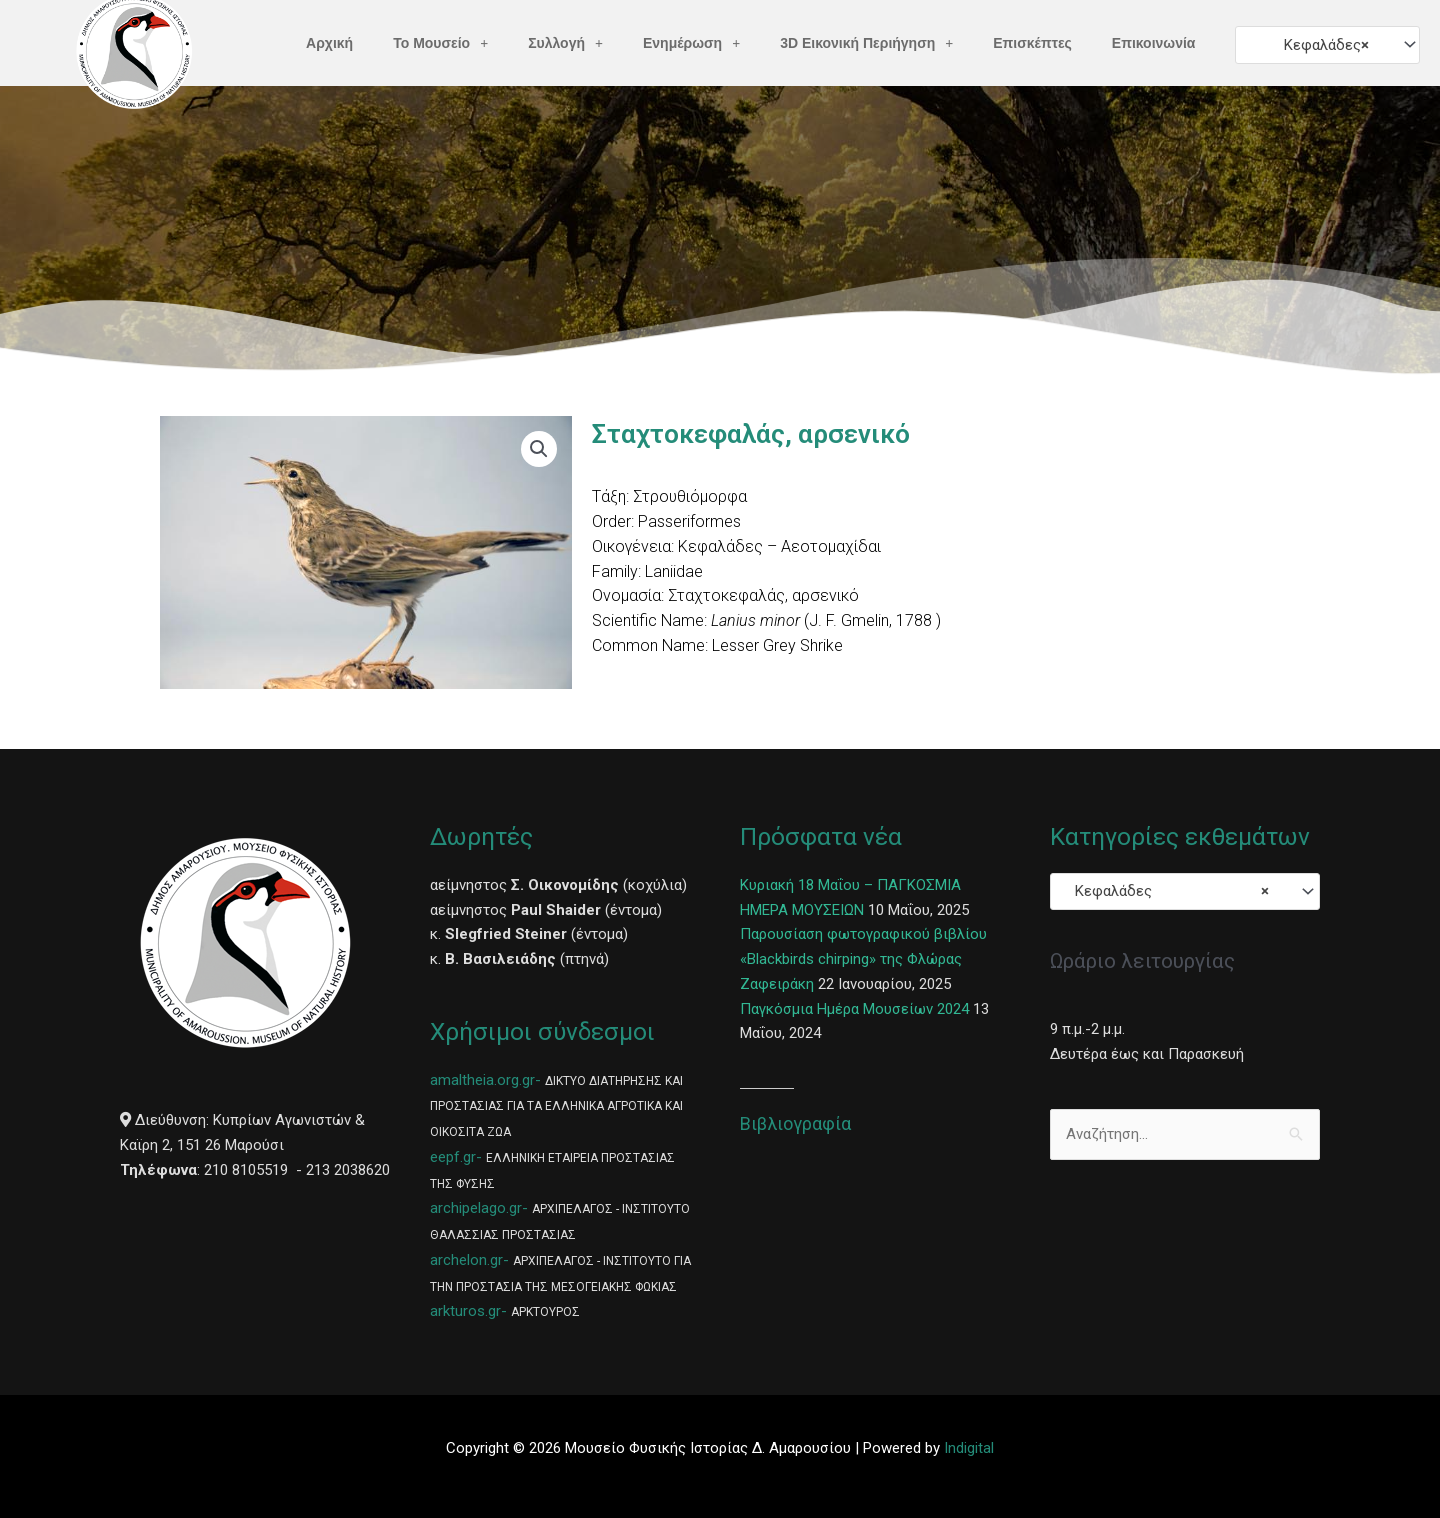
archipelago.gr (476, 1208)
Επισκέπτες (1032, 43)
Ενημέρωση (691, 43)
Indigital (969, 1448)
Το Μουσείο (440, 43)
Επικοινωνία (1154, 43)
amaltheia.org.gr (482, 1080)
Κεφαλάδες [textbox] (1320, 45)
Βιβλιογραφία (795, 1123)
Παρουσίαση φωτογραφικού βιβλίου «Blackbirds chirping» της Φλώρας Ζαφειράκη (863, 959)
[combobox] (1327, 44)
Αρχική (329, 43)
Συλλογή (565, 43)
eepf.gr (453, 1157)
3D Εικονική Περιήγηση (866, 43)
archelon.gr (466, 1260)
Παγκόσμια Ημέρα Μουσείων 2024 (854, 1009)
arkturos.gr (465, 1311)
